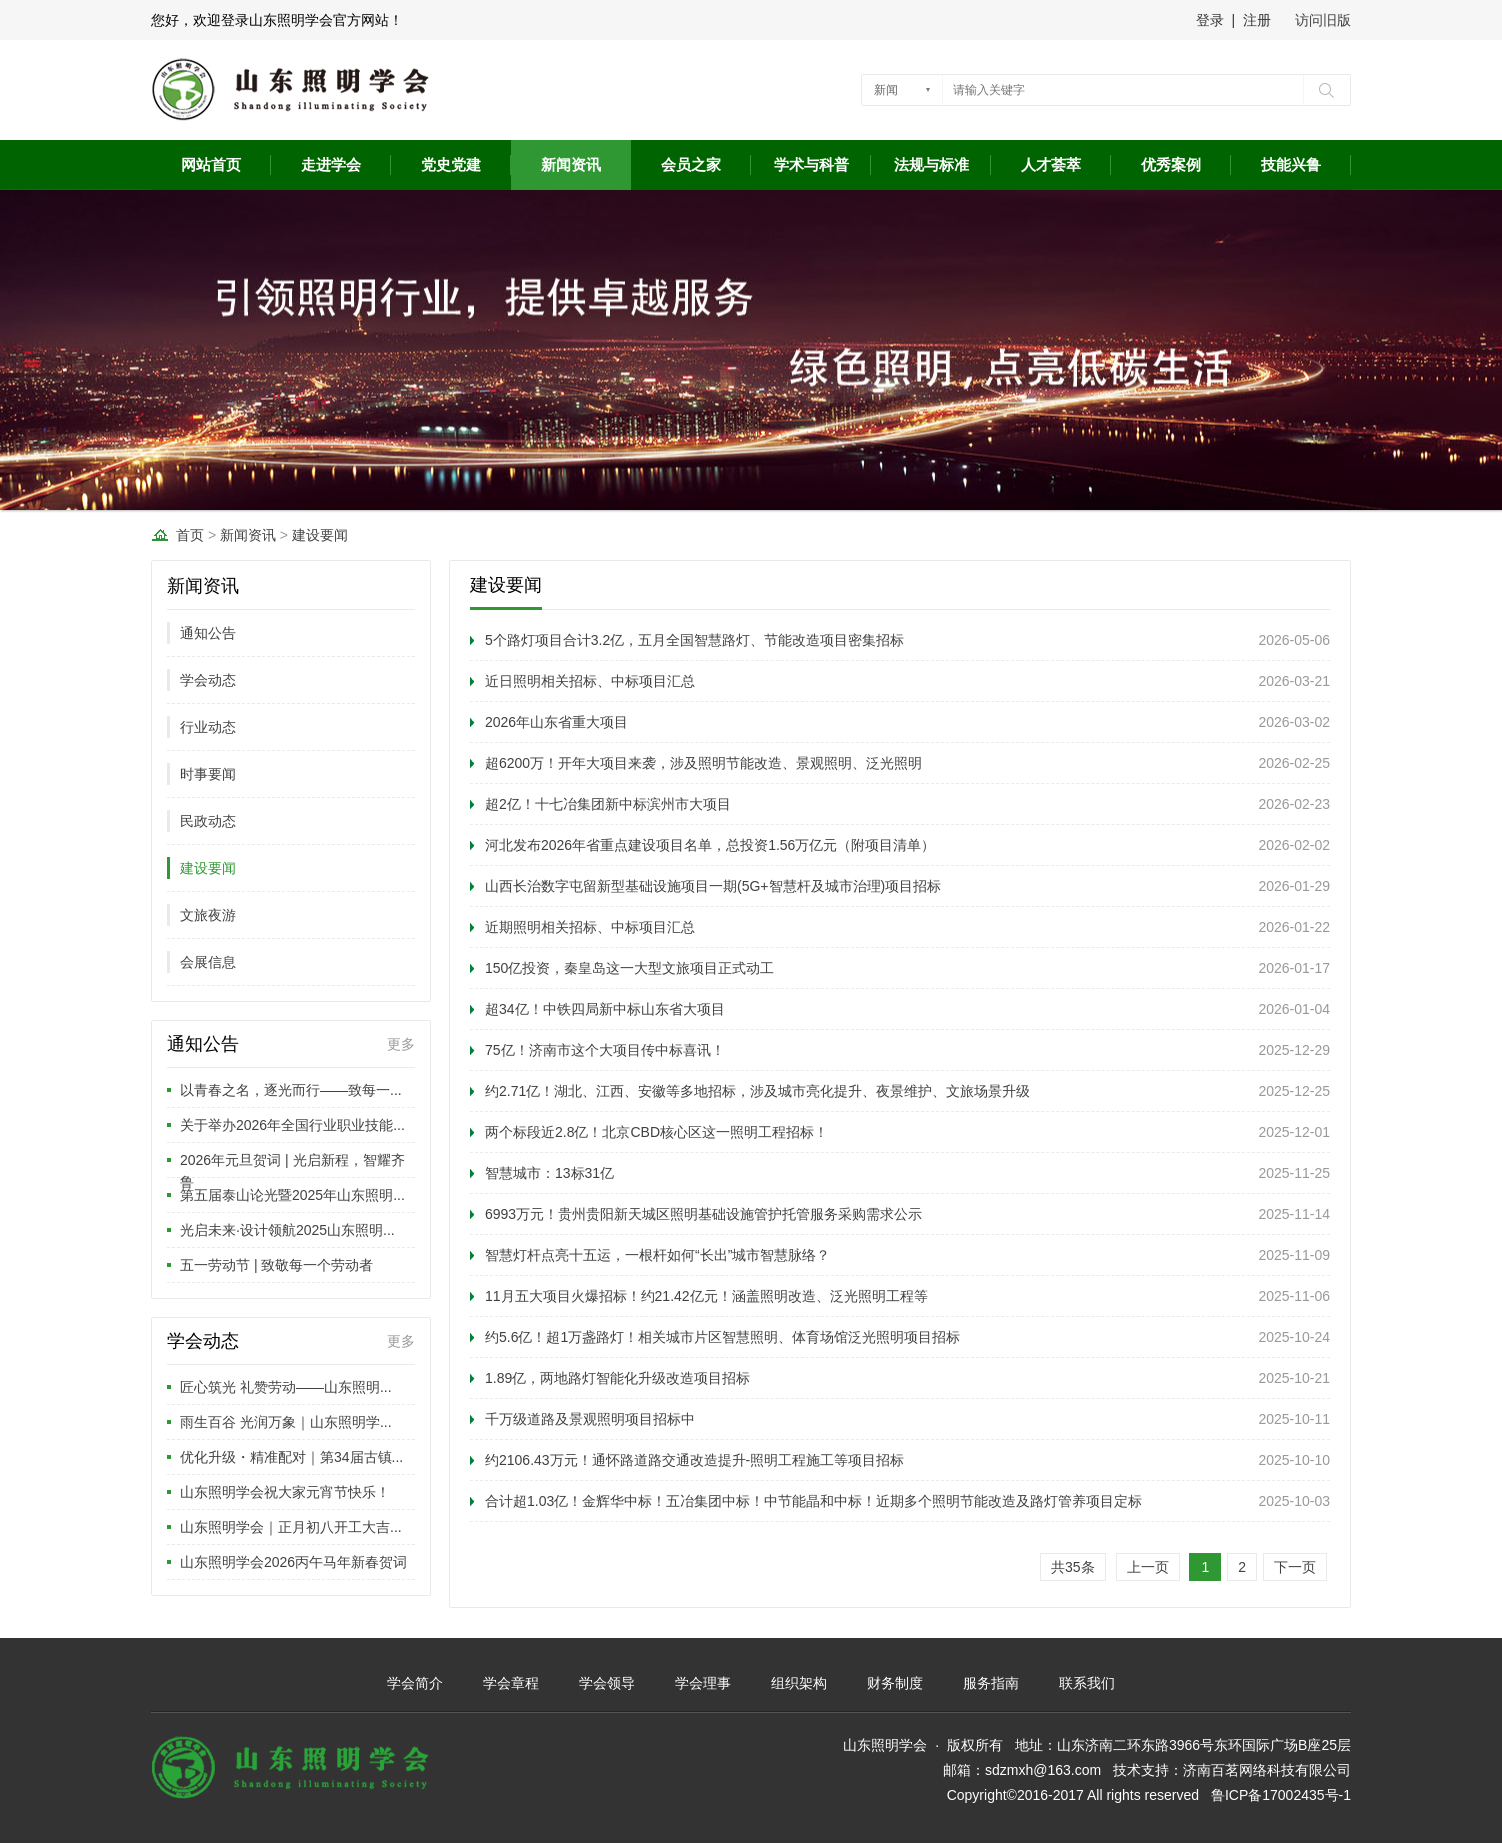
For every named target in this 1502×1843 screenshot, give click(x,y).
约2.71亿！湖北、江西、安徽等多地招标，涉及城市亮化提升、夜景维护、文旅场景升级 (757, 1091)
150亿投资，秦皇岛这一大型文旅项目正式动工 (629, 968)
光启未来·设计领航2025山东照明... (287, 1230)
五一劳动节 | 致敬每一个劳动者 (276, 1265)
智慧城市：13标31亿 (549, 1173)
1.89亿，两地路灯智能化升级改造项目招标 (617, 1378)
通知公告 (208, 633)
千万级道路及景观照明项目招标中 (590, 1419)
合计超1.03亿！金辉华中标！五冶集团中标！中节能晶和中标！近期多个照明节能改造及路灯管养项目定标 (813, 1501)
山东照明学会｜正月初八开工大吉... (291, 1527)
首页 (190, 535)
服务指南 (991, 1683)
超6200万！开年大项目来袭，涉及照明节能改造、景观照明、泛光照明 (703, 763)
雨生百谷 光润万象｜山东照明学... (286, 1422)
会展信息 (208, 962)
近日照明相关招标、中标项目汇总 (590, 681)
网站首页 (211, 165)
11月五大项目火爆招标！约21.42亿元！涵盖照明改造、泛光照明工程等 (706, 1296)
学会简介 (415, 1683)
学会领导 (607, 1683)
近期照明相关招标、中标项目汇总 (590, 927)
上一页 (1148, 1567)
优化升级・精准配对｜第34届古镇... (291, 1457)
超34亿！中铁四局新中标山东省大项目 (605, 1009)
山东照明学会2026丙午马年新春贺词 (293, 1562)
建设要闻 (320, 535)
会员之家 (691, 165)
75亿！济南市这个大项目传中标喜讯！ (605, 1050)
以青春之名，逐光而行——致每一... (291, 1090)
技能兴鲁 (1291, 165)
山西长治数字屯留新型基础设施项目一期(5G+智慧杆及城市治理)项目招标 (713, 886)
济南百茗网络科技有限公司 (1267, 1770)
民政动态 (208, 821)
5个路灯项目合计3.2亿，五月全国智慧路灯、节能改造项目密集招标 (694, 640)
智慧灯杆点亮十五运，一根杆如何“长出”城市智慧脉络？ (657, 1255)
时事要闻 (208, 774)
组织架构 (799, 1683)
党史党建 (451, 165)
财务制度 (895, 1683)
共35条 (1073, 1567)
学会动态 (208, 680)
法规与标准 (931, 165)
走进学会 (331, 165)
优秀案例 (1171, 165)
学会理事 (703, 1683)
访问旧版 (1323, 20)
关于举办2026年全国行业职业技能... (292, 1125)
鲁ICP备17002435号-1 (1281, 1795)
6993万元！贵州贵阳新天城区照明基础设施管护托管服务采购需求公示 (703, 1214)
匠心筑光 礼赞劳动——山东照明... (286, 1387)
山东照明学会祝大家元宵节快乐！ (285, 1492)
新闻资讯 (571, 165)
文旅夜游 (208, 915)
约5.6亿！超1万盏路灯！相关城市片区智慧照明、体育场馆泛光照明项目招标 (722, 1337)
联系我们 (1087, 1683)
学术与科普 (811, 165)
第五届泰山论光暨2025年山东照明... (292, 1195)
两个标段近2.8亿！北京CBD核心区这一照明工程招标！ (656, 1132)
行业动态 (208, 727)
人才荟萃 (1051, 165)
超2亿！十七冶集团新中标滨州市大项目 (608, 804)
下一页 (1295, 1567)
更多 (401, 1044)
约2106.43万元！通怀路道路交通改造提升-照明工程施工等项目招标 (694, 1460)
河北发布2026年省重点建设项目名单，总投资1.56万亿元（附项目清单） (710, 845)
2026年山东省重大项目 (556, 722)
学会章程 (511, 1683)
